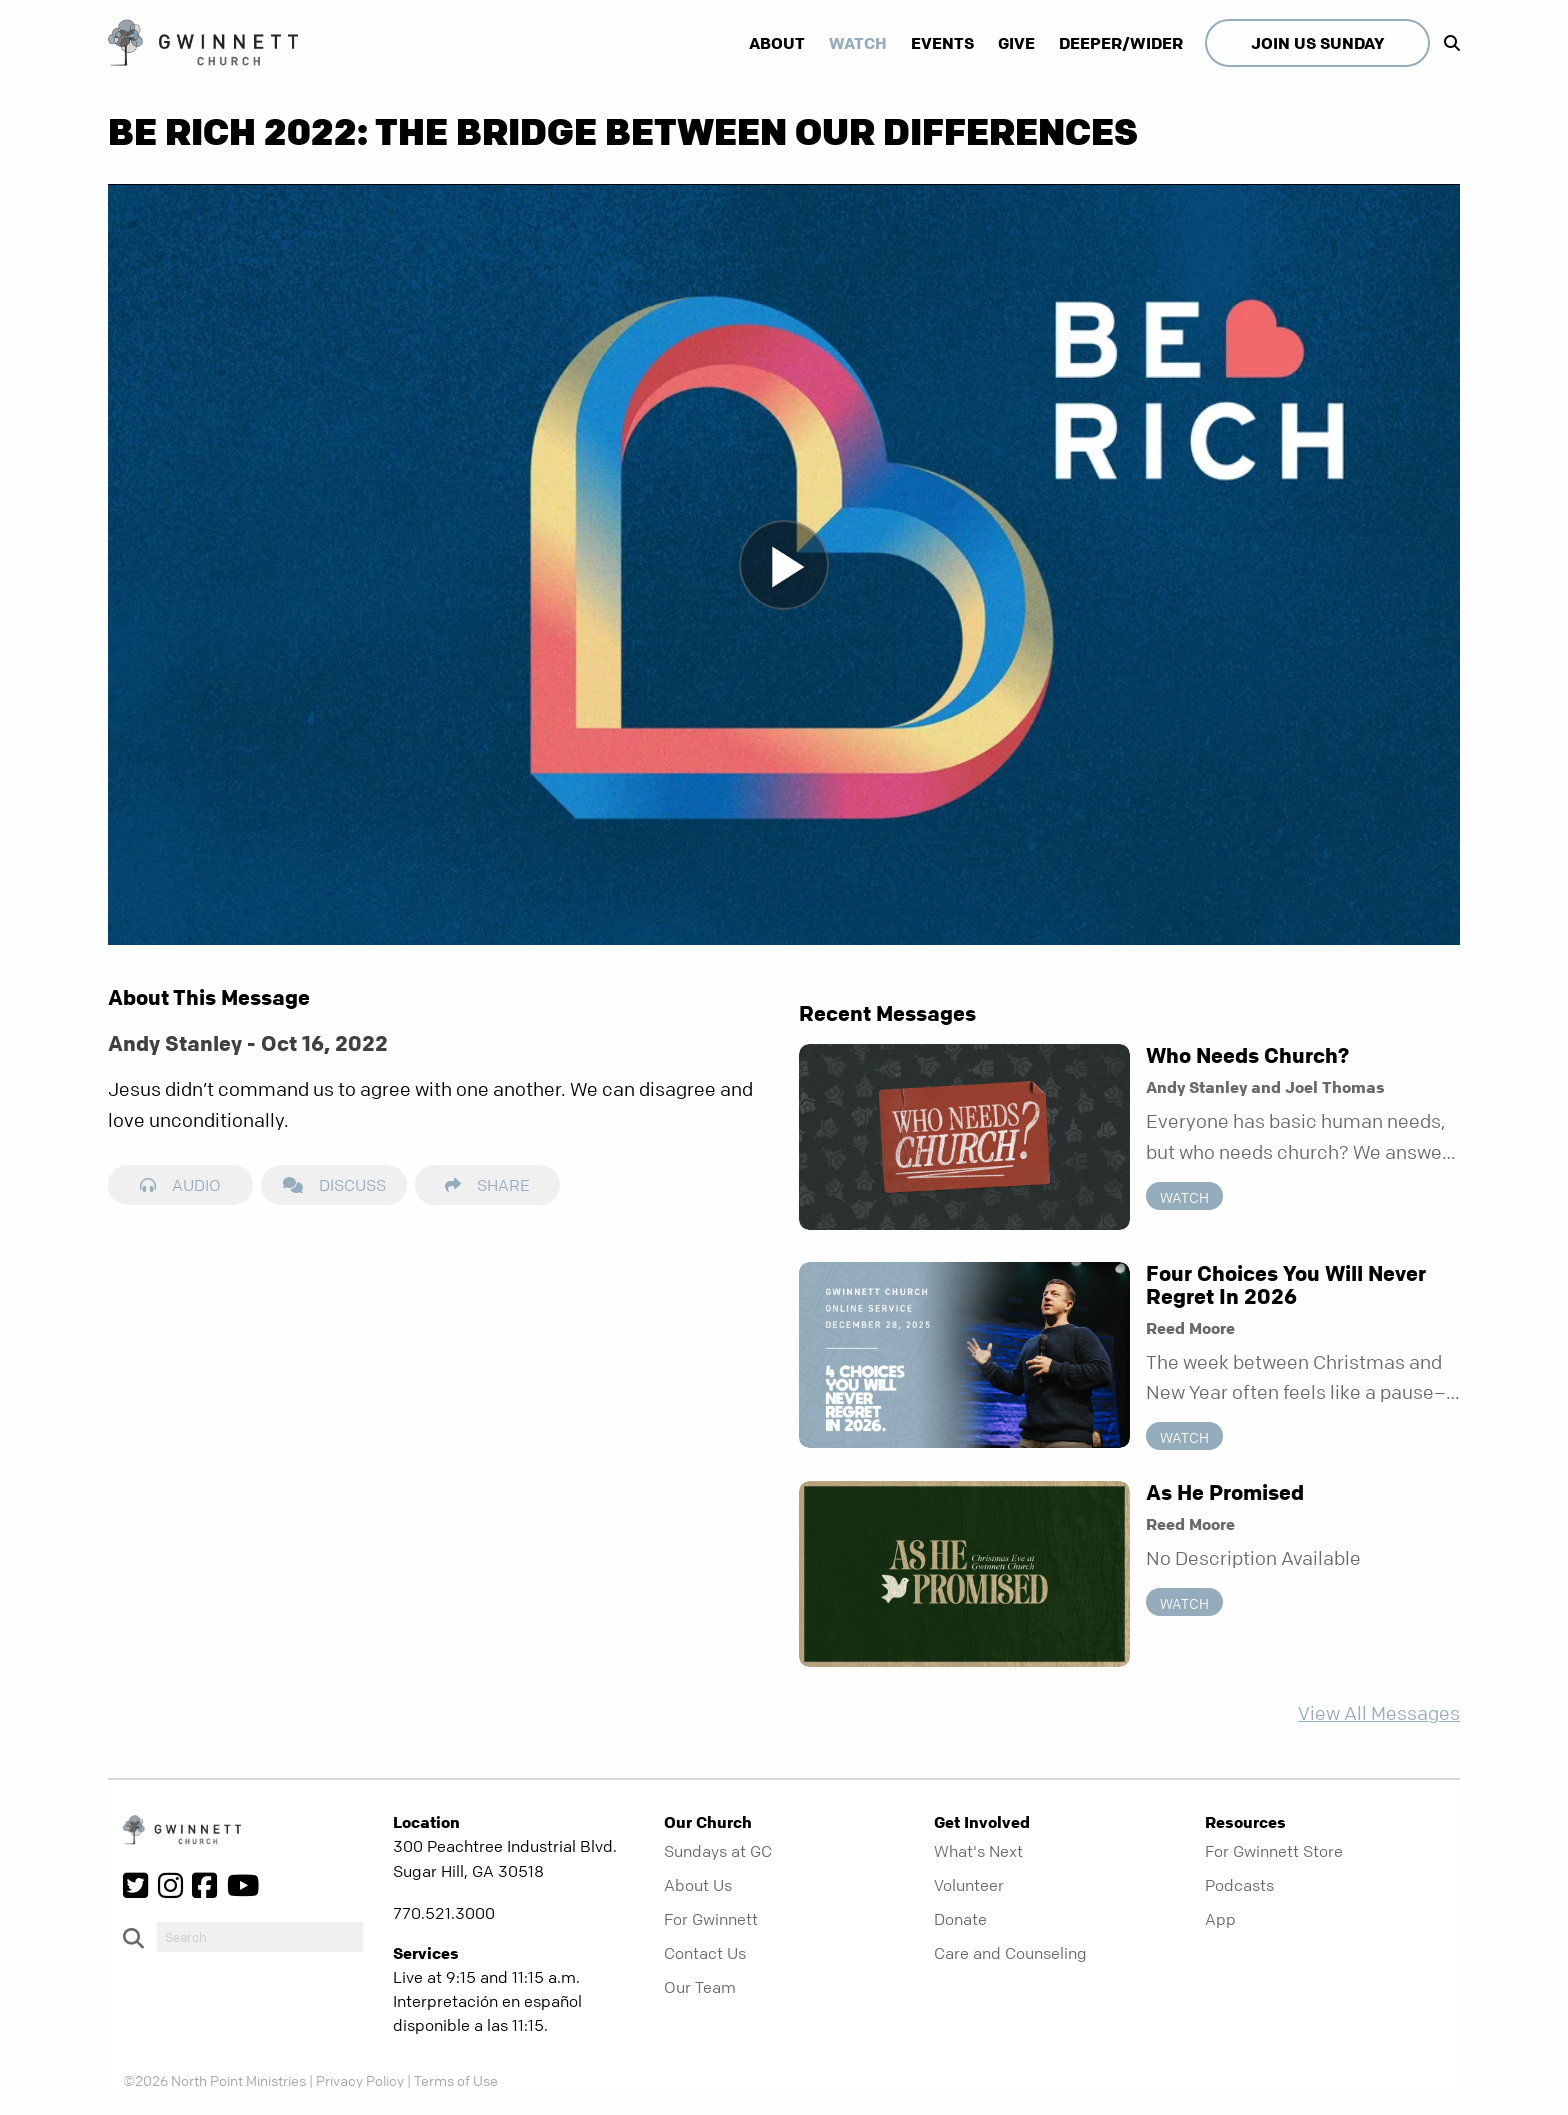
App (1220, 1919)
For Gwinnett (711, 1919)
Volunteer (969, 1885)
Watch (858, 43)
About (777, 43)
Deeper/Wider (1121, 43)
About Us (698, 1885)
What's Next (978, 1851)
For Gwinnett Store (1274, 1851)
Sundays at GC (718, 1851)
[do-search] (260, 1937)
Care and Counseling (1010, 1953)
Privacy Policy (360, 2080)
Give (1016, 43)
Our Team (700, 1987)
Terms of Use (456, 2080)
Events (942, 43)
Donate (960, 1919)
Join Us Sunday (1317, 43)
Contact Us (705, 1953)
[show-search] (1447, 43)
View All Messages (1379, 1713)
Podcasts (1239, 1885)
